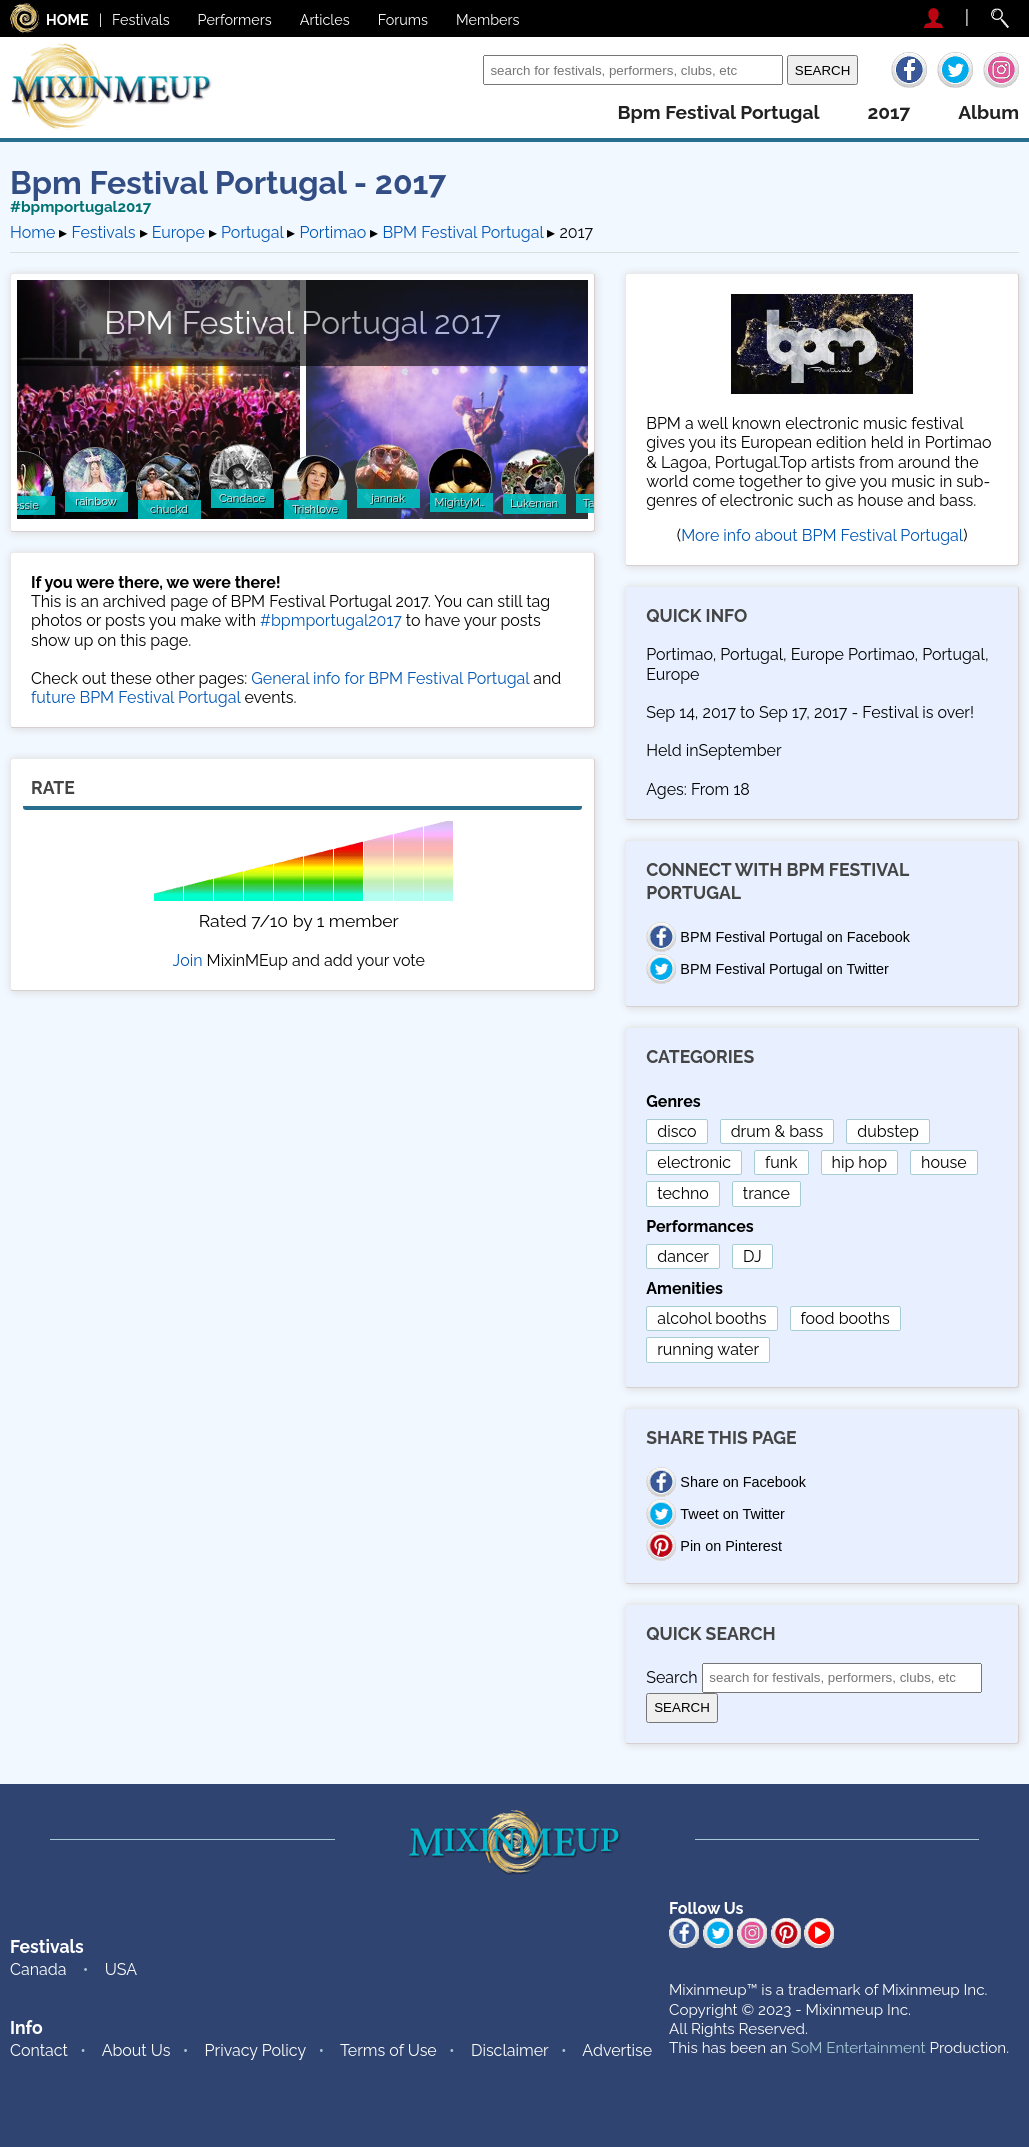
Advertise (617, 2050)
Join (188, 960)
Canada (38, 1969)
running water (708, 1349)
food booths (845, 1318)
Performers (235, 19)
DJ (752, 1256)
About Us (136, 2050)
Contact (39, 2050)
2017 (888, 112)
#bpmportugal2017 (80, 207)
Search (452, 69)
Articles (325, 19)
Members (488, 19)
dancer (683, 1256)
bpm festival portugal (718, 112)
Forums (403, 19)
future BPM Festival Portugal (135, 697)
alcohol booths (711, 1318)
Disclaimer (510, 2050)
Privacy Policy (256, 2050)
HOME (67, 19)
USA (121, 1969)
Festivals (141, 19)
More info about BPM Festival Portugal (822, 535)
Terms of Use (388, 2050)
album (988, 112)
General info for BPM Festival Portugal (390, 678)
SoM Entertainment (858, 2048)
